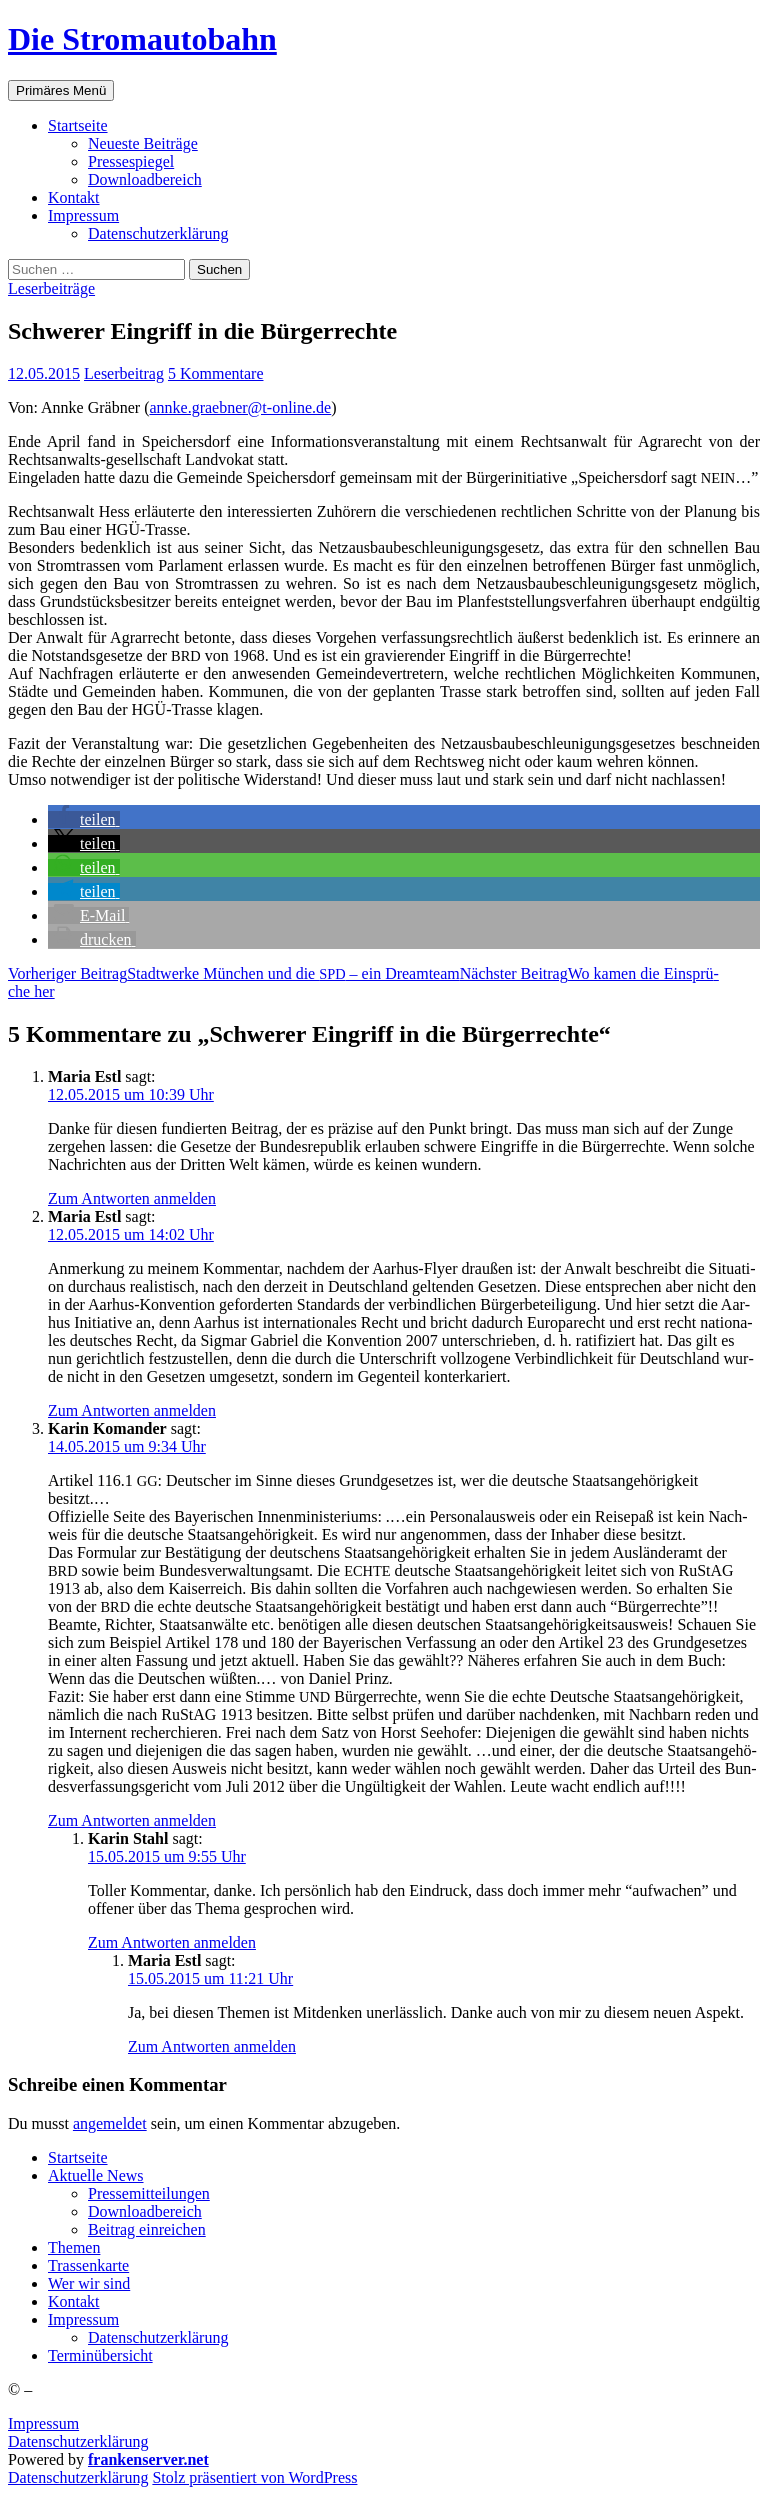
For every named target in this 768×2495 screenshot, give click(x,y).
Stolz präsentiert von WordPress (254, 2477)
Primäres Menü (61, 90)
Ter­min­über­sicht (100, 2355)
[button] (84, 819)
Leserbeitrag (124, 373)
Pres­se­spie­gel (131, 161)
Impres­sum (83, 215)
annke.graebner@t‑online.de (240, 407)
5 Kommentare (216, 373)
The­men (74, 2247)
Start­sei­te (78, 125)
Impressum (43, 2423)
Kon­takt (74, 197)
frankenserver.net (148, 2459)
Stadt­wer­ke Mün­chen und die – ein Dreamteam (234, 973)
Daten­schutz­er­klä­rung (158, 233)
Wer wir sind (89, 2283)
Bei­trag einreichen (147, 2229)
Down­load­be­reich (145, 179)
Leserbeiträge (51, 288)
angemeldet (110, 2123)
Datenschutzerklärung (78, 2441)
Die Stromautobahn (142, 39)
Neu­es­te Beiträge (143, 143)
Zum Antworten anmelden (132, 1198)
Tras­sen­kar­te (88, 2265)
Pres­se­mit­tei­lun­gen (149, 2193)
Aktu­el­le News (96, 2175)
